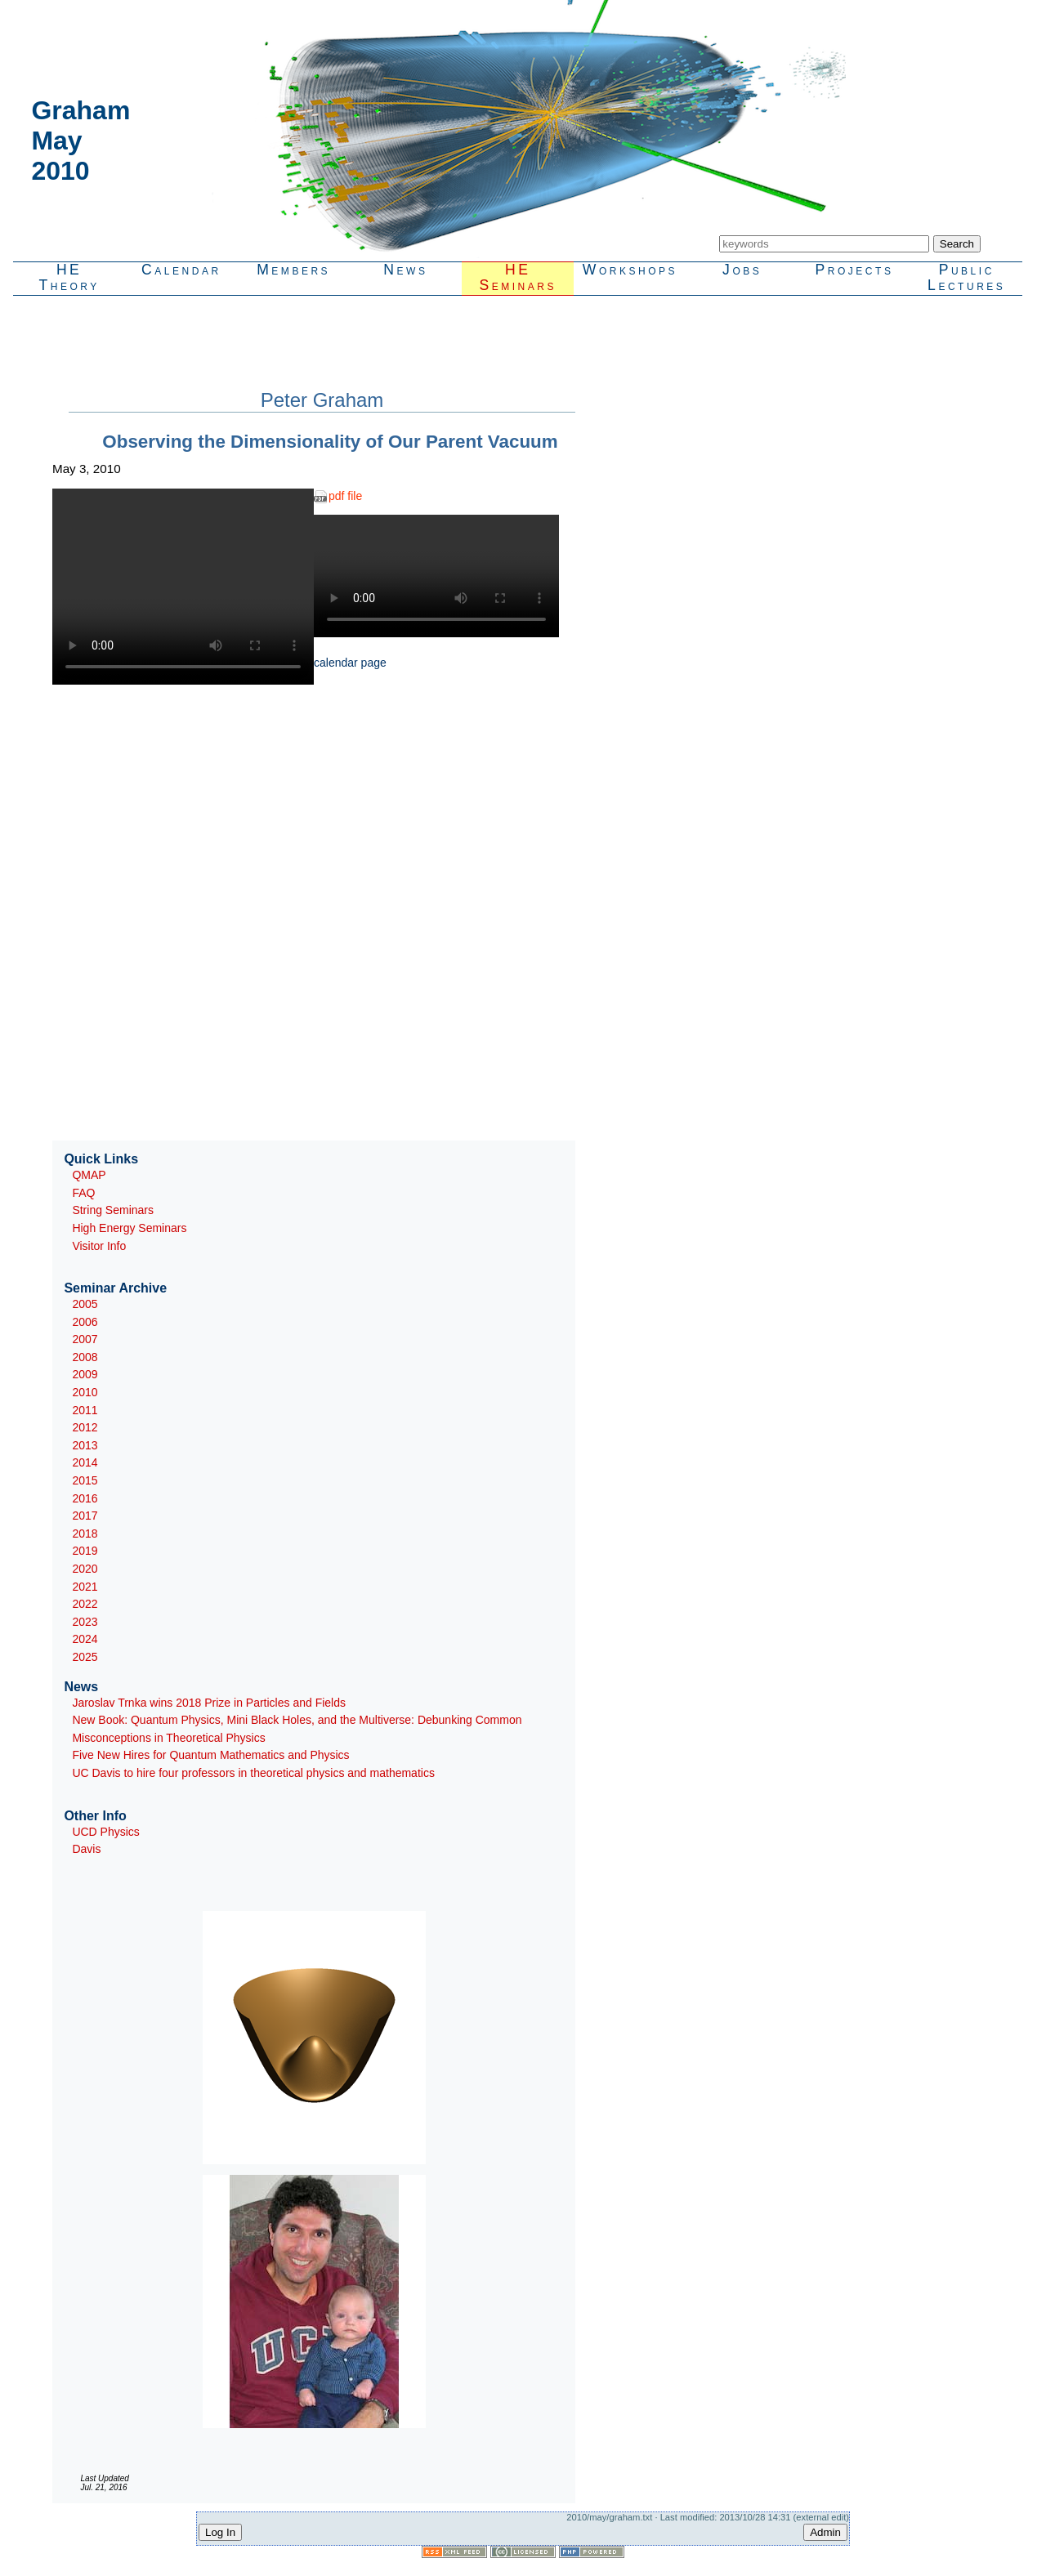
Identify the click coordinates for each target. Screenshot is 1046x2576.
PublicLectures (966, 277)
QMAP (88, 1174)
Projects (855, 269)
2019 (84, 1550)
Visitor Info (99, 1245)
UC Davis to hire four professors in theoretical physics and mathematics (253, 1772)
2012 (84, 1427)
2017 (84, 1515)
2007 (84, 1339)
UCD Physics (105, 1831)
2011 (84, 1410)
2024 (84, 1638)
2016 (84, 1498)
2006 (84, 1321)
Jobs (742, 269)
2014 (84, 1462)
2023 (84, 1621)
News (405, 269)
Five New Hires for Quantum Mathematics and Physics (210, 1754)
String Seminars (113, 1210)
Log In (220, 2532)
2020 (84, 1568)
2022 (84, 1603)
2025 (84, 1656)
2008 (84, 1357)
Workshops (630, 269)
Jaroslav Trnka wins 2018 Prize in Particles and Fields (209, 1702)
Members (293, 269)
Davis (86, 1848)
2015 (84, 1480)
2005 (84, 1303)
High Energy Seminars (129, 1227)
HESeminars (518, 277)
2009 (84, 1374)
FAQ (83, 1192)
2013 (84, 1445)
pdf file (345, 495)
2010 (84, 1392)
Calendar (181, 269)
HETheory (68, 277)
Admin (825, 2532)
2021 (84, 1586)
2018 (84, 1533)
